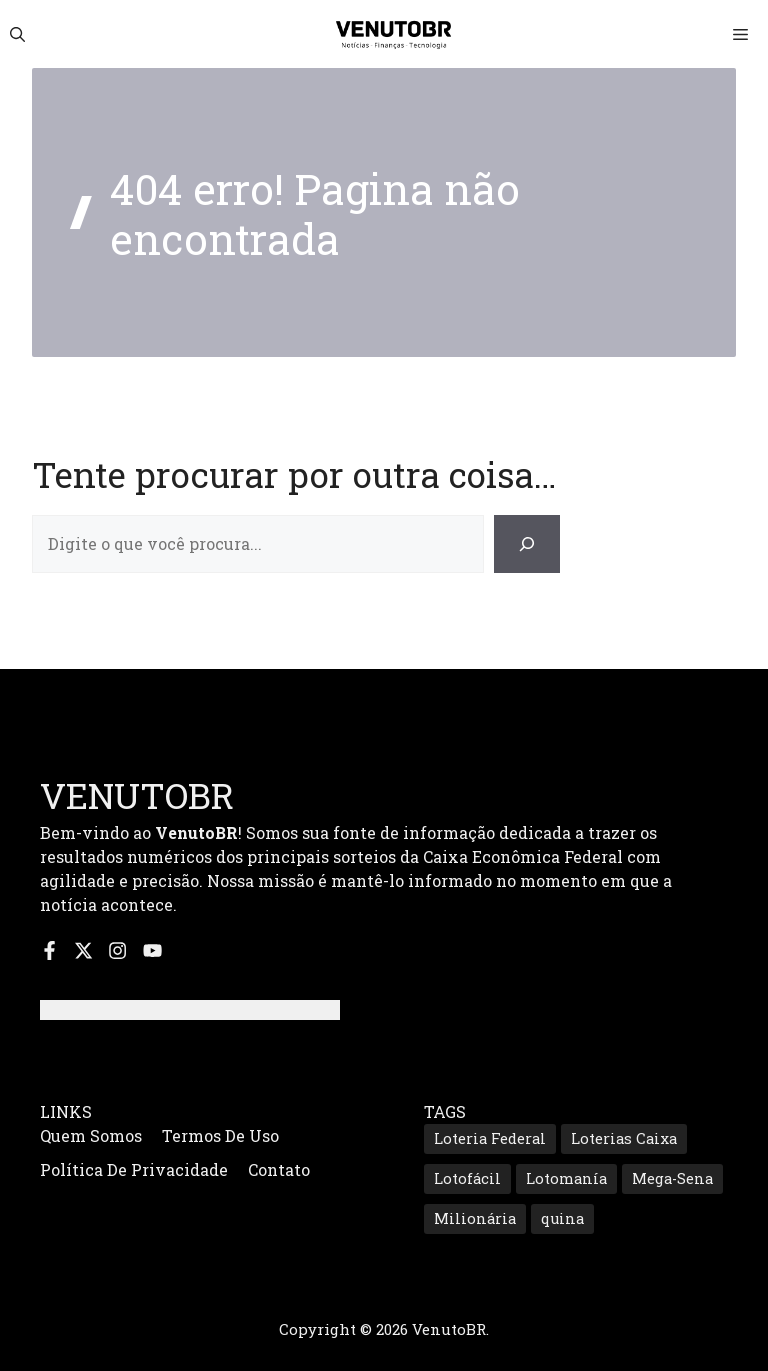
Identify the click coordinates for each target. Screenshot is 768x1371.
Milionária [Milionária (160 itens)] (475, 1218)
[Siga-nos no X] (83, 950)
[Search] (527, 544)
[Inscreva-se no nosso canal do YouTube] (152, 950)
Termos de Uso (220, 1135)
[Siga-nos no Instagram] (117, 950)
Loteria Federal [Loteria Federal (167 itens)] (490, 1138)
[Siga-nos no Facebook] (49, 950)
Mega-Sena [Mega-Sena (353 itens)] (672, 1178)
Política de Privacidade (134, 1169)
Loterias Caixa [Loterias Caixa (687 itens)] (624, 1138)
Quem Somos (91, 1135)
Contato (279, 1169)
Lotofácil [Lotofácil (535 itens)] (467, 1178)
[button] (17, 34)
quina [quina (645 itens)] (562, 1218)
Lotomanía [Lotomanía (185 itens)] (566, 1178)
